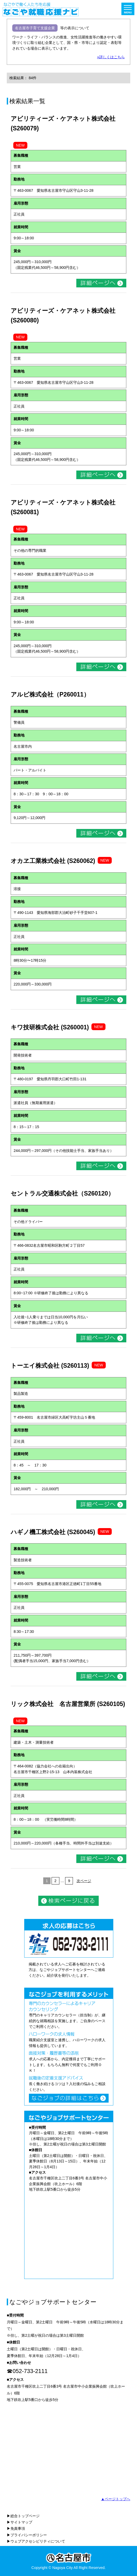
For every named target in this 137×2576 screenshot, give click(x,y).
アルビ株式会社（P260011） (50, 694)
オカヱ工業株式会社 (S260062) (53, 860)
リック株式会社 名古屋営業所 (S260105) (68, 1704)
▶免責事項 (16, 2528)
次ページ (84, 1881)
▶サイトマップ (19, 2522)
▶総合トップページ (23, 2516)
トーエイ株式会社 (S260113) (50, 1365)
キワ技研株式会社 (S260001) (50, 1027)
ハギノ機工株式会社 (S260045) (53, 1532)
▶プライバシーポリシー (27, 2535)
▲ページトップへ (115, 2499)
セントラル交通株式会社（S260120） (62, 1193)
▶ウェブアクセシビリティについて (36, 2541)
